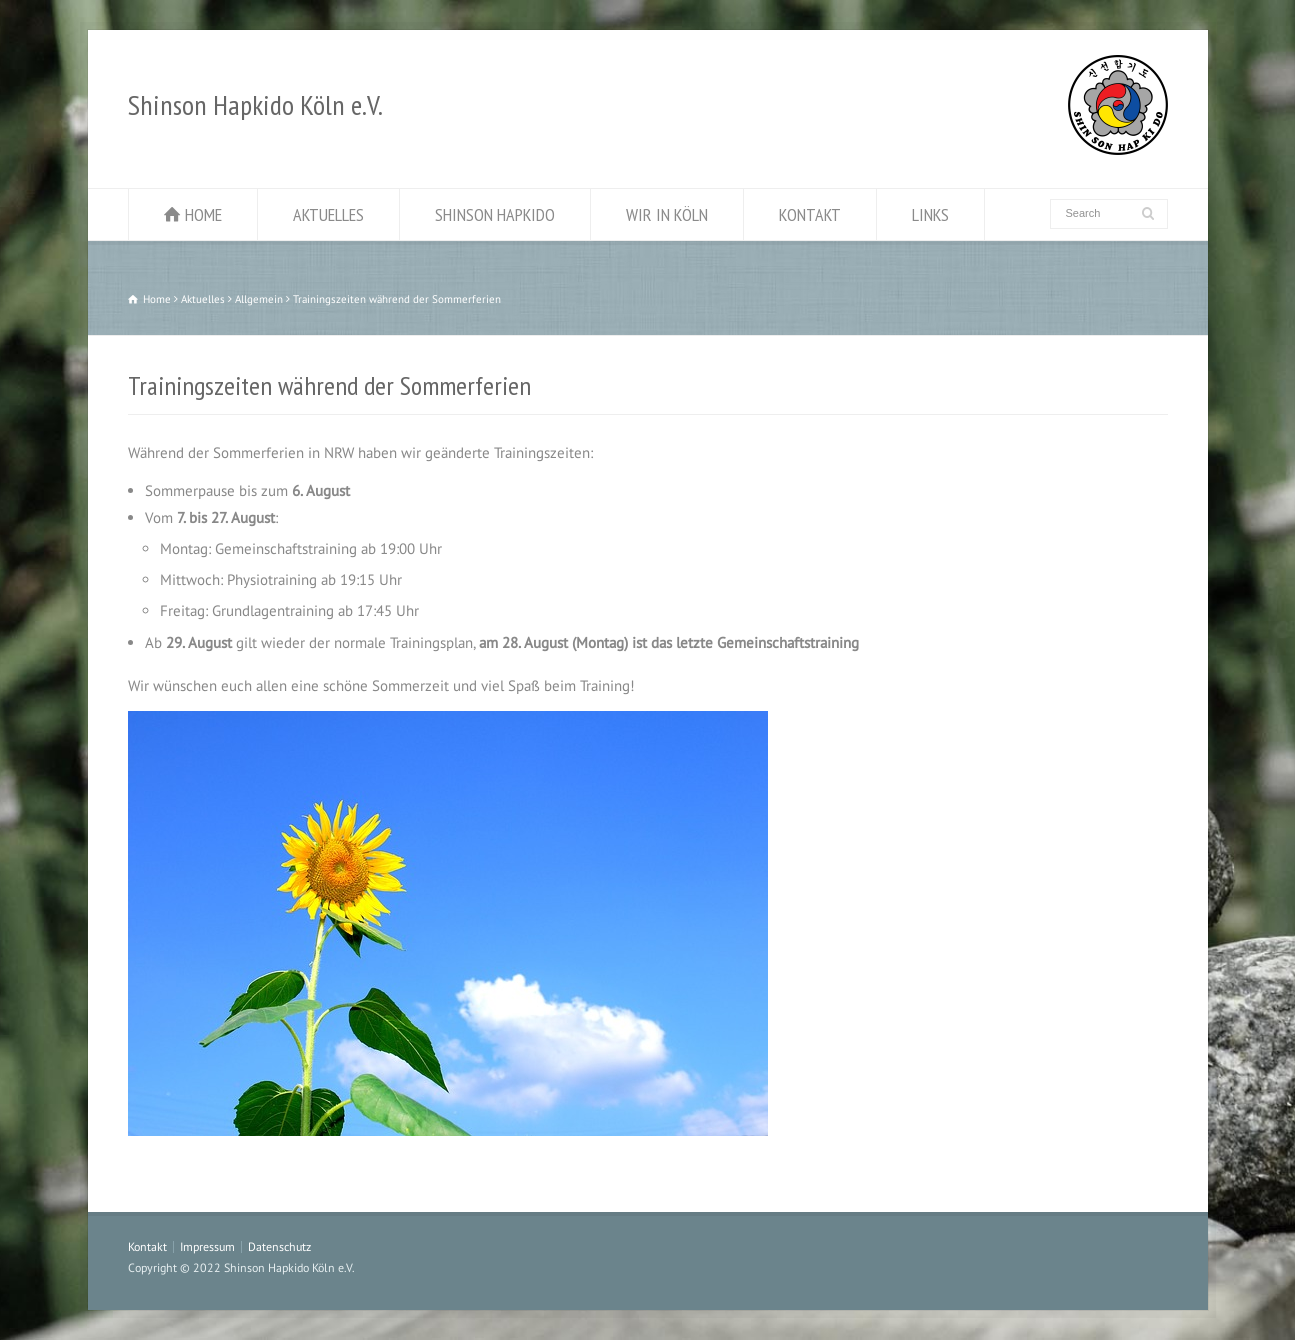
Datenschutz (279, 1246)
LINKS (930, 214)
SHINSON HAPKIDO (495, 214)
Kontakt (147, 1246)
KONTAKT (810, 214)
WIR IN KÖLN (667, 214)
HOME (203, 214)
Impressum (207, 1246)
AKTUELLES (328, 214)
